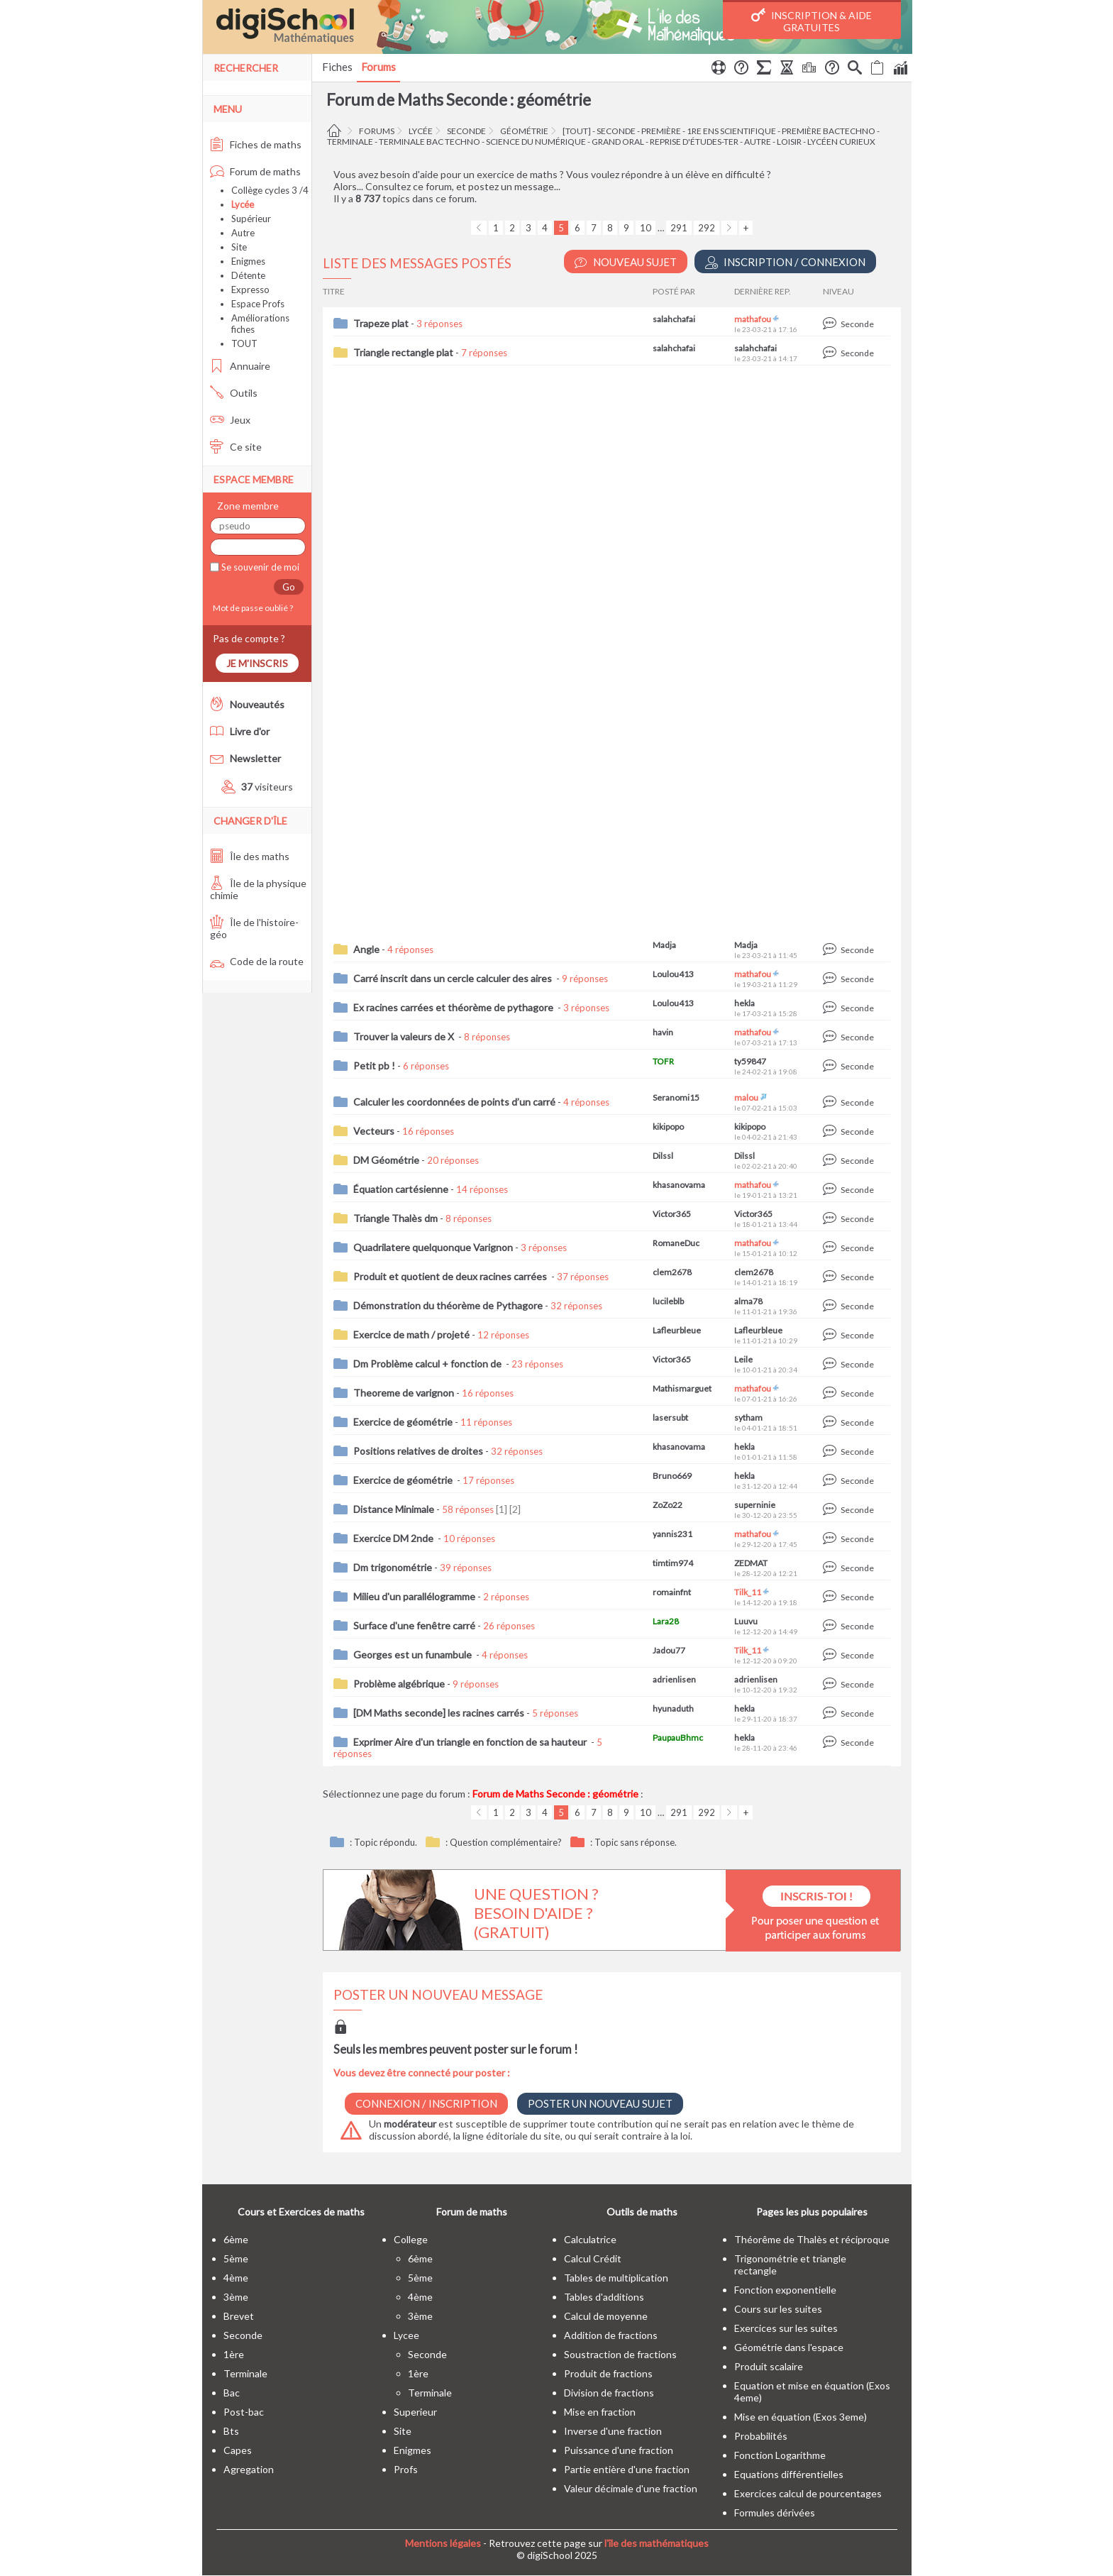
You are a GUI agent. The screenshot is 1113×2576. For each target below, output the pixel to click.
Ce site (236, 447)
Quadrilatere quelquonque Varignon (433, 1247)
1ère (233, 2354)
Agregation (248, 2469)
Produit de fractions (608, 2373)
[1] (501, 1509)
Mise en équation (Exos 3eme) (800, 2417)
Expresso (250, 289)
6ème (235, 2239)
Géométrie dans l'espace (788, 2347)
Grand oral (618, 141)
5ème (235, 2258)
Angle (366, 949)
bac (231, 2393)
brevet (238, 2316)
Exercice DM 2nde (394, 1538)
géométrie (524, 131)
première (661, 131)
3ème (235, 2297)
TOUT (244, 343)
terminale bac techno (429, 141)
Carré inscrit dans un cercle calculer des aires (453, 978)
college (411, 2239)
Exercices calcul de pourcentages (808, 2493)
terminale (350, 141)
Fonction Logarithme (780, 2455)
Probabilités (760, 2436)
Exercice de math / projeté (411, 1334)
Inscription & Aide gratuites (811, 20)
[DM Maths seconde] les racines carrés (438, 1713)
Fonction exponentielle (785, 2290)
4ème (235, 2278)
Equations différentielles (788, 2474)
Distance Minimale (393, 1509)
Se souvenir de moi (259, 567)
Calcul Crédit (592, 2258)
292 (706, 227)
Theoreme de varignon (403, 1393)
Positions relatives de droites (418, 1451)
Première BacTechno (828, 131)
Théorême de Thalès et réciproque (812, 2239)
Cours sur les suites (778, 2309)
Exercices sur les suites (786, 2328)
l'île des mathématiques (656, 2543)
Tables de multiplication (616, 2278)
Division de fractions (609, 2393)
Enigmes (248, 261)
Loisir (789, 141)
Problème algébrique (399, 1684)
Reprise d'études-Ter (694, 141)
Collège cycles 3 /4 (270, 190)
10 (645, 227)
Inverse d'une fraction (613, 2431)
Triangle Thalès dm (395, 1218)
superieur (415, 2412)
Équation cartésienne (400, 1189)
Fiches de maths (255, 144)
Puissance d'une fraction (618, 2450)
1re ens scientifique (731, 131)
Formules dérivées (774, 2512)
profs (406, 2469)
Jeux (230, 420)
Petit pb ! (374, 1065)
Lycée (421, 131)
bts (231, 2431)
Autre (243, 232)
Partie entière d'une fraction (627, 2469)
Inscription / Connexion (785, 262)
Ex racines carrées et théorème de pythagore (454, 1007)
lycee (406, 2335)
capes (237, 2450)
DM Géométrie (386, 1160)
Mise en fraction (600, 2412)
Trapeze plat (381, 323)
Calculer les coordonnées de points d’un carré (454, 1102)
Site (239, 247)
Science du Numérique (536, 141)
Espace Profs (257, 303)
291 (678, 227)
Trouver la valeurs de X (404, 1036)
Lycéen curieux (841, 141)
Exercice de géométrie (403, 1422)
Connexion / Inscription (426, 2103)
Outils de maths (642, 2212)
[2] (515, 1509)
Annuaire (240, 366)
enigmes (412, 2450)
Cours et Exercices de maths (301, 2212)
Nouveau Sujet (626, 262)
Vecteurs (373, 1131)
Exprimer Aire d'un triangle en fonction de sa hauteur (471, 1742)
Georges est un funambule (413, 1654)
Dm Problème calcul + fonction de (428, 1364)
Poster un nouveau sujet (600, 2103)
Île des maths (249, 856)
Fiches (337, 66)
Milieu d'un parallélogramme (414, 1596)
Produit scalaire (768, 2366)
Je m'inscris (257, 663)
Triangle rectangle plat (403, 352)
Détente (248, 275)
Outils (234, 393)
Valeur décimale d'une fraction (630, 2488)
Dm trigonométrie (392, 1567)
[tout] (577, 131)
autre (757, 141)
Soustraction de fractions (620, 2354)
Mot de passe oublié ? (251, 607)
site (402, 2431)
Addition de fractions (611, 2335)
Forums (378, 66)
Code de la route (257, 961)
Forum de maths (255, 171)
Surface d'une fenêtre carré (414, 1625)
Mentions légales (443, 2543)
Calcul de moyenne (606, 2316)
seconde (466, 131)
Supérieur (251, 218)
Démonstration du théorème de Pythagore (448, 1305)
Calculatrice (590, 2239)
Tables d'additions (604, 2297)
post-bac (243, 2412)
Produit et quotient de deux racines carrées (451, 1276)
